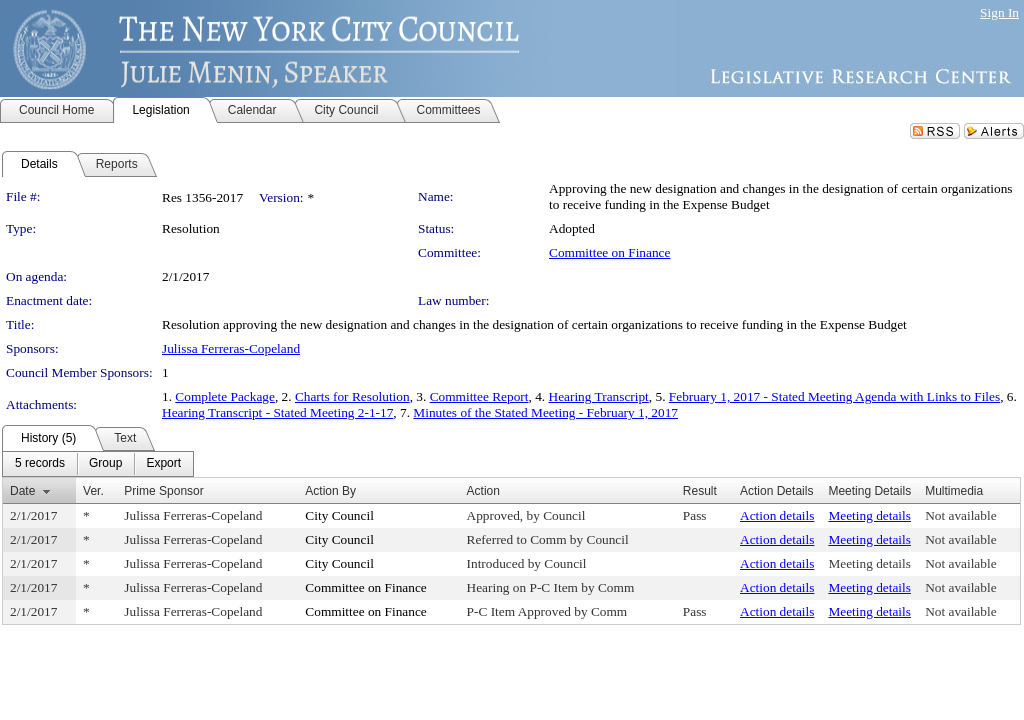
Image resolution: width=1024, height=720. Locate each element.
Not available (960, 515)
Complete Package (225, 396)
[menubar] (98, 464)
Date (22, 491)
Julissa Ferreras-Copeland (231, 348)
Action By (330, 491)
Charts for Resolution (352, 396)
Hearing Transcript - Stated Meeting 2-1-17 (277, 412)
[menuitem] (40, 464)
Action (483, 491)
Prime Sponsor (163, 491)
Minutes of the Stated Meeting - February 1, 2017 (545, 412)
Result (700, 491)
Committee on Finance (609, 252)
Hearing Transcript (599, 396)
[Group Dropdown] (105, 464)
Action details (777, 515)
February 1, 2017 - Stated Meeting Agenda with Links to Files (834, 396)
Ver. (93, 491)
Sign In (999, 12)
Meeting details (869, 515)
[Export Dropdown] (163, 464)
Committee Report (479, 396)
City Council (339, 515)
